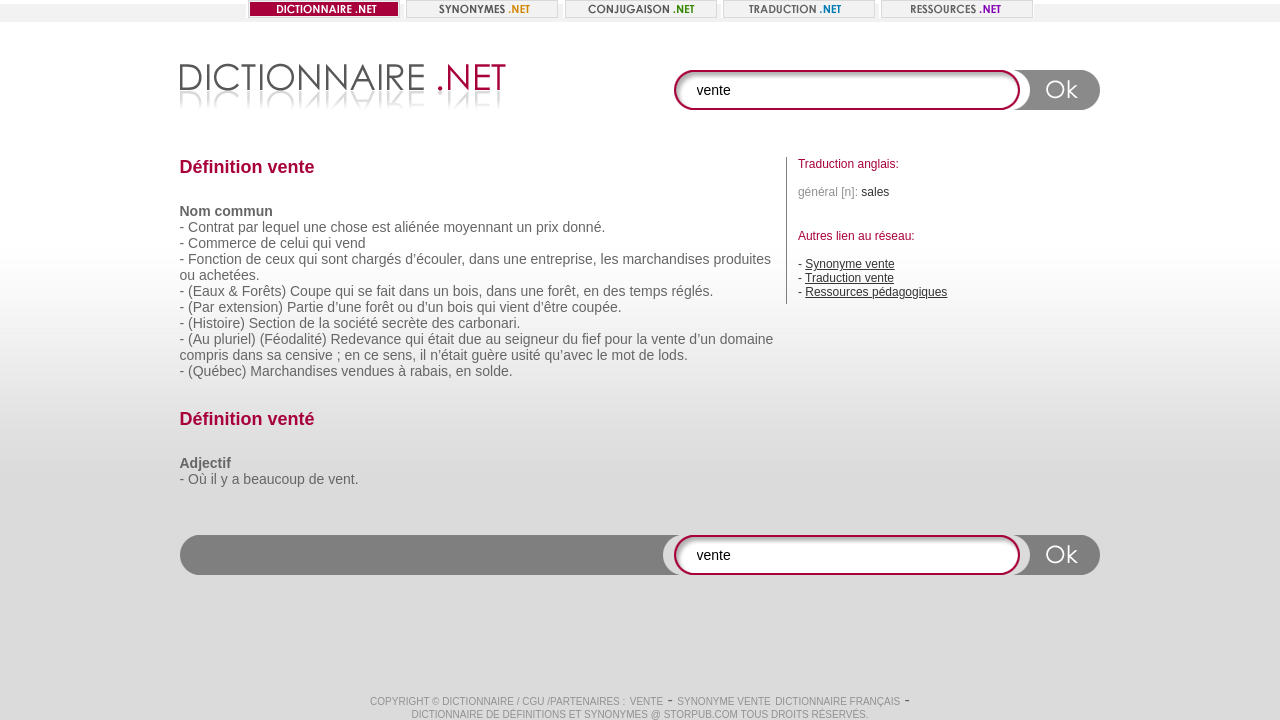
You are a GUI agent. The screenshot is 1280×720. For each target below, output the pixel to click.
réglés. (692, 291)
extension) (250, 307)
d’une (344, 307)
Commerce (222, 243)
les (610, 259)
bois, (468, 291)
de (268, 243)
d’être (550, 307)
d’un (430, 307)
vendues (367, 371)
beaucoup (274, 479)
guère (489, 355)
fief (591, 339)
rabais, (431, 371)
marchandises (665, 259)
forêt (380, 307)
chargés (377, 259)
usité (526, 355)
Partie (305, 307)
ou (188, 275)
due (469, 339)
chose (349, 227)
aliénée (416, 227)
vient (514, 307)
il (423, 355)
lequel (280, 227)
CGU (533, 701)
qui (322, 243)
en (591, 291)
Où (197, 479)
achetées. (229, 275)
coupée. (597, 307)
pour (618, 339)
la (324, 323)
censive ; (312, 355)
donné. (583, 227)
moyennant (477, 227)
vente (668, 339)
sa (274, 355)
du (570, 339)
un (525, 227)
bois (460, 307)
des (614, 291)
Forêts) (264, 291)
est (381, 227)
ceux (280, 259)
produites (742, 259)
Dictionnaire (478, 701)
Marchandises (293, 371)
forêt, (564, 291)
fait (385, 291)
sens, (399, 355)
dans (484, 259)
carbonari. (489, 323)
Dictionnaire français (837, 701)
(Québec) (217, 371)
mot (623, 355)
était (441, 339)
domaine (747, 339)
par (248, 227)
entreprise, (564, 259)
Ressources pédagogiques (876, 292)
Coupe (310, 291)
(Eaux (206, 291)
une (314, 227)
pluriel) (235, 339)
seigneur (532, 339)
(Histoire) (216, 323)
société (356, 323)
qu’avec (569, 355)
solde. (493, 371)
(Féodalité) (293, 339)
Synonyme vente (849, 264)
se (365, 291)
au (493, 339)
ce (371, 355)
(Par (201, 307)
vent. (343, 479)
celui (294, 243)
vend (350, 243)
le (602, 355)
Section (272, 323)
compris (204, 355)
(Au (199, 339)
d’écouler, (435, 259)
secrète (405, 323)
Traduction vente (849, 278)
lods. (673, 355)
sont (334, 259)
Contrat (211, 227)
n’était (448, 355)
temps (648, 291)
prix (547, 227)
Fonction (215, 259)
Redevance (365, 339)
